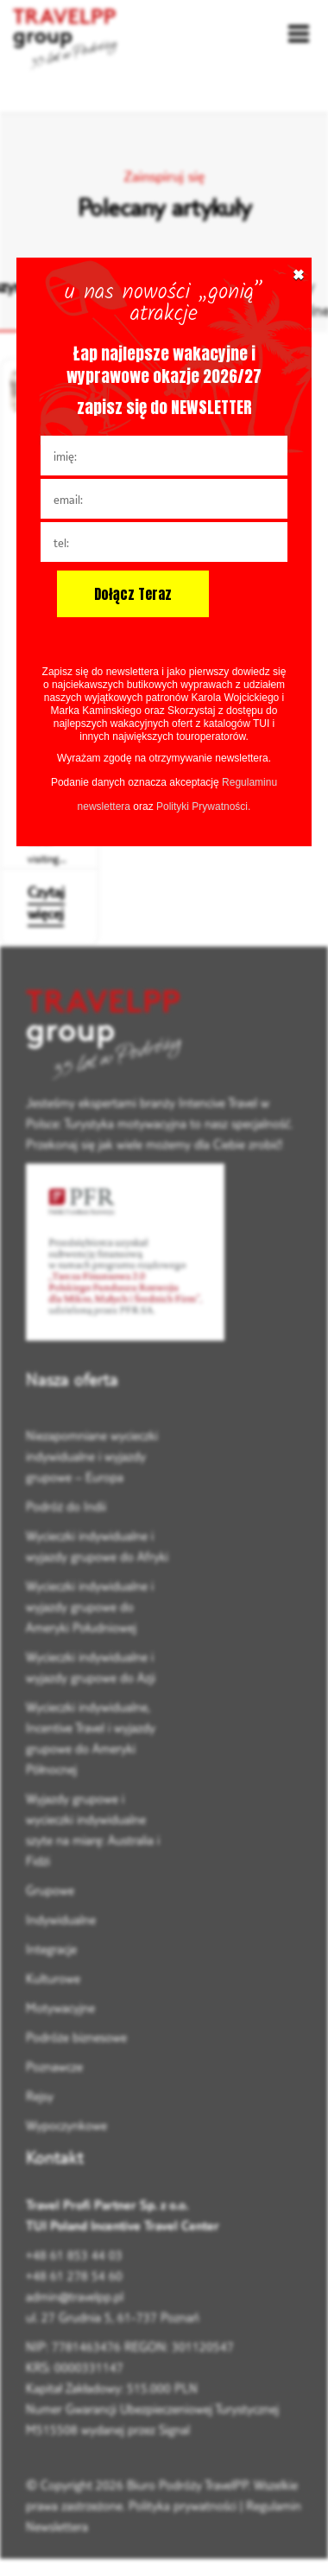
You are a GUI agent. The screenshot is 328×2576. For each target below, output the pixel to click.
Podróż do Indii (66, 1506)
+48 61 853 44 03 (74, 2255)
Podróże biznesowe (76, 2037)
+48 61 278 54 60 (74, 2275)
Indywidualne (61, 1919)
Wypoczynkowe (66, 2125)
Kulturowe (53, 1978)
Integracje (51, 1949)
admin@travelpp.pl (74, 2296)
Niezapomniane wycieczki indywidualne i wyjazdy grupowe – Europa (92, 1456)
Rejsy (40, 2095)
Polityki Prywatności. (203, 806)
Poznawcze (54, 2066)
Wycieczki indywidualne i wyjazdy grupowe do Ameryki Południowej (90, 1606)
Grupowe (50, 1890)
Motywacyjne (60, 2007)
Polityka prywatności (183, 2505)
